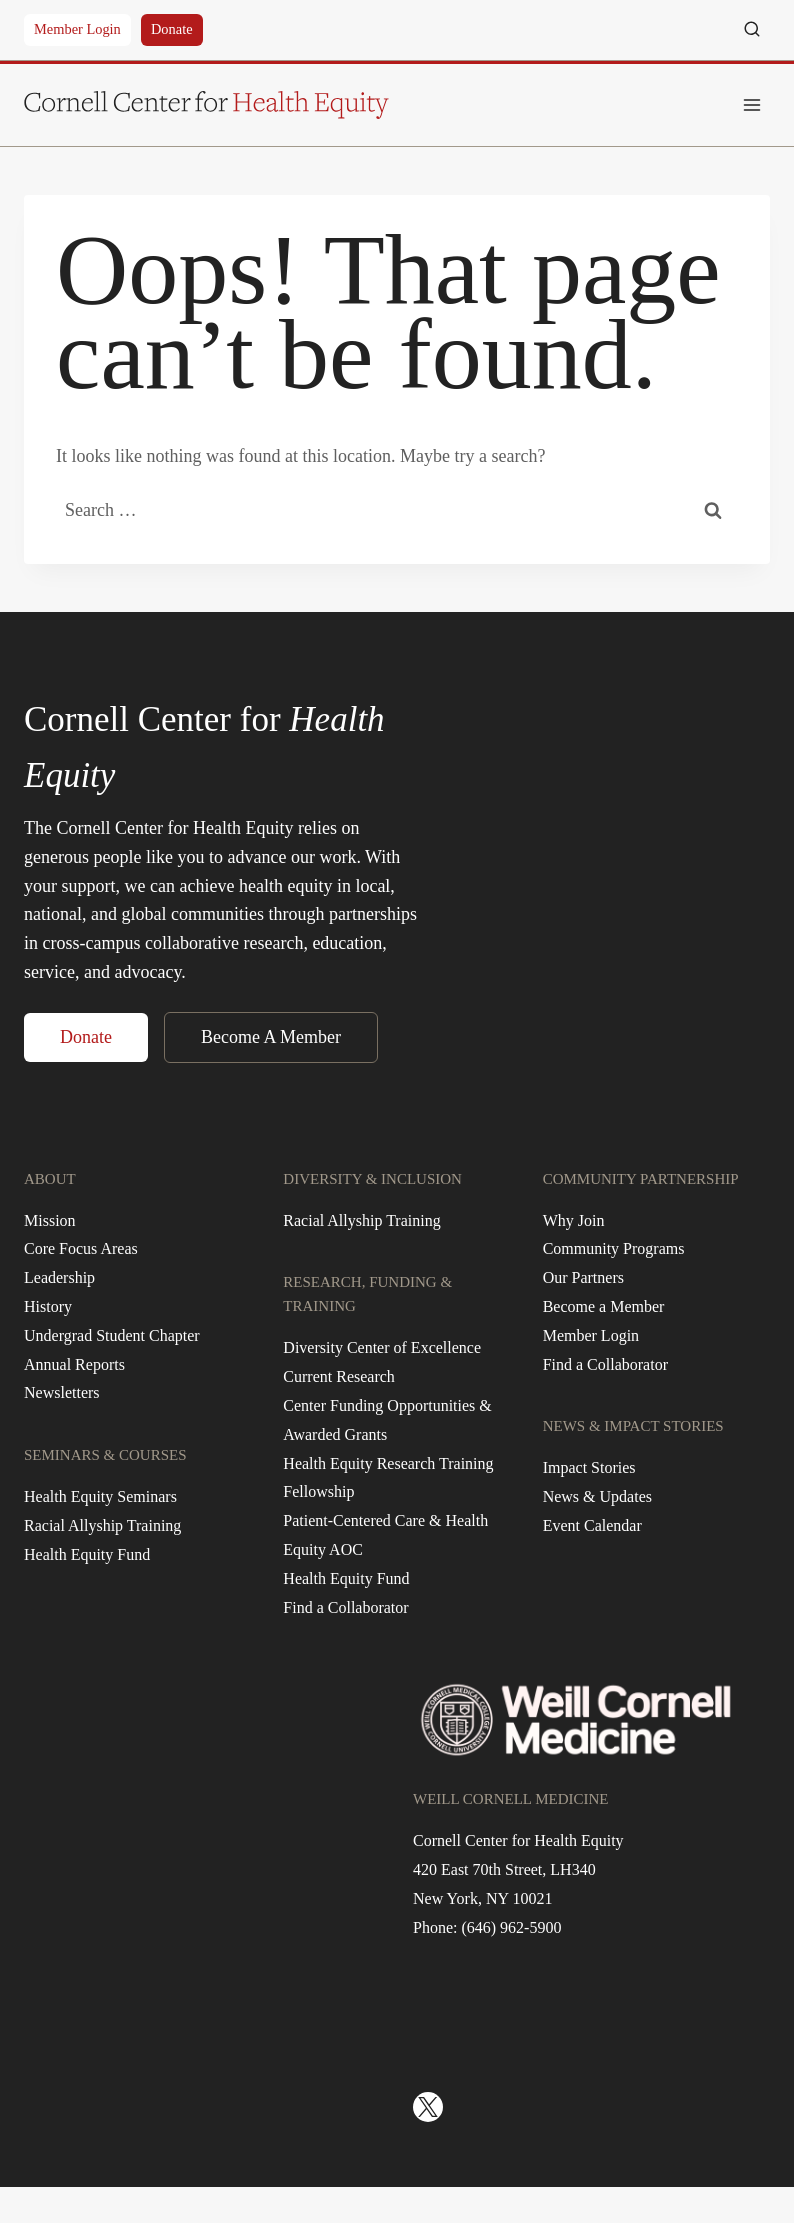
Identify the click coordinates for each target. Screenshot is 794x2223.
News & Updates (597, 1496)
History (48, 1306)
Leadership (59, 1277)
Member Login (77, 29)
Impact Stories (589, 1467)
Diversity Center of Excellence (382, 1347)
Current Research (339, 1376)
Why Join (574, 1220)
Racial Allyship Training (102, 1525)
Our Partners (583, 1277)
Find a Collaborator (345, 1607)
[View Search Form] (752, 30)
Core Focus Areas (81, 1248)
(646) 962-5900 (511, 1927)
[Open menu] (751, 104)
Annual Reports (74, 1364)
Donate (172, 29)
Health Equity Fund (87, 1554)
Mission (50, 1220)
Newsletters (62, 1392)
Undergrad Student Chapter (112, 1335)
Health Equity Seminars (100, 1496)
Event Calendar (592, 1525)
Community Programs (614, 1248)
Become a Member (604, 1306)
